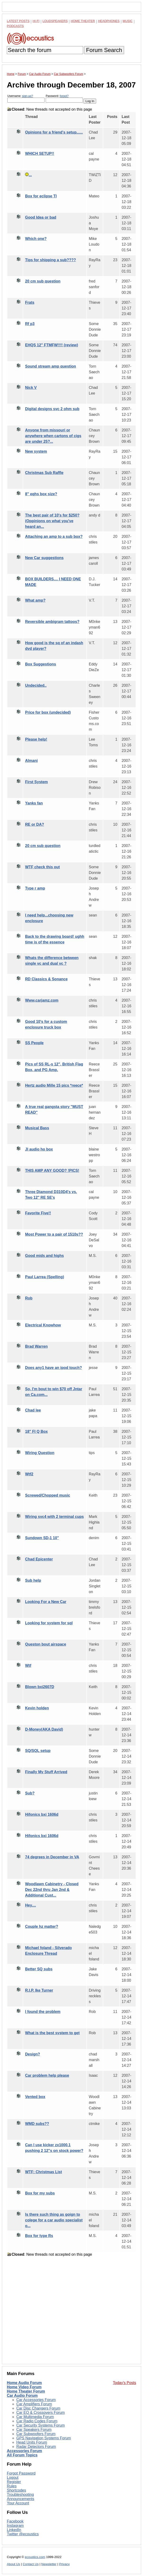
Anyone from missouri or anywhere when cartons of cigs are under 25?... (53, 435)
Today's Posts (124, 2383)
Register (14, 2482)
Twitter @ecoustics (23, 2534)
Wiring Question (39, 1453)
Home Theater (83, 21)
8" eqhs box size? (41, 494)
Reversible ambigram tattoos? (52, 622)
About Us (13, 2564)
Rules (12, 2486)
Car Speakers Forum (34, 2430)
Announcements (20, 2499)
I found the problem (42, 2012)
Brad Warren (36, 1346)
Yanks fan (34, 803)
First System (36, 782)
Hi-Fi (36, 21)
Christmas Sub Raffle (44, 473)
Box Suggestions (40, 664)
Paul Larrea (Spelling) (44, 1277)
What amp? (35, 600)
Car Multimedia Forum (35, 2417)
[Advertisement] (71, 2314)
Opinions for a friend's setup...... (54, 132)
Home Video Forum (24, 2387)
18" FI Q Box (36, 1431)
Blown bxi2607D (39, 1687)
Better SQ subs (39, 1969)
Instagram (15, 2526)
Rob (28, 1298)
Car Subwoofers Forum (35, 2434)
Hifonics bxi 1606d (41, 1814)
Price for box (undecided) (48, 712)
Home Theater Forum (26, 2391)
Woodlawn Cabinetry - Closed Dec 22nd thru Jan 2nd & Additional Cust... (52, 1889)
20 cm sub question (42, 281)
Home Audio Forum (24, 2383)
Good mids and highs (44, 1256)
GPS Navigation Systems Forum (43, 2438)
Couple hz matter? (41, 1926)
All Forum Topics (22, 2455)
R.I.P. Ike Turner (39, 1990)
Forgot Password (21, 2473)
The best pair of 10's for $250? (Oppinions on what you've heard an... (52, 521)
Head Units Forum (31, 2442)
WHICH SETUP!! (39, 154)
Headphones (109, 21)
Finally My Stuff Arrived (46, 1772)
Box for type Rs (39, 2236)
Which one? (36, 239)
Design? (32, 2054)
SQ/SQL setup (37, 1751)
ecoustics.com (35, 2557)
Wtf (28, 1666)
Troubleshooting (20, 2495)
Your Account (18, 2503)
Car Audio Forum (22, 2396)
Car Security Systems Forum (40, 2425)
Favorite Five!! (38, 1213)
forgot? (64, 96)
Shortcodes (16, 2490)
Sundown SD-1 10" (42, 1538)
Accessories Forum (24, 2451)
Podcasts (15, 26)
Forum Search (104, 50)
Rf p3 (30, 324)
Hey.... (30, 1905)
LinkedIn (14, 2530)
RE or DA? (34, 824)
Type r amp (35, 888)
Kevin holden (37, 1708)
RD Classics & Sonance (46, 979)
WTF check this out (42, 867)
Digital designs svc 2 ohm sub (52, 409)
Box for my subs (40, 2193)
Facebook (15, 2521)
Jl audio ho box (39, 1149)
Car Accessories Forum (36, 2400)
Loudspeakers (55, 21)
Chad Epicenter (39, 1559)
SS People (34, 1043)
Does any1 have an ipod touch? (53, 1368)
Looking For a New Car (45, 1602)
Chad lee (33, 1410)
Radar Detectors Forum (36, 2447)
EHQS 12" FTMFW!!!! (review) (51, 345)
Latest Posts (18, 21)
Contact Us (31, 2564)
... (28, 175)
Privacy (64, 2564)
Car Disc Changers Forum (38, 2408)
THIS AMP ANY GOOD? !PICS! (52, 1171)
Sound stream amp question (50, 366)
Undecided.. (36, 685)
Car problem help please (47, 2075)
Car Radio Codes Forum (36, 2421)
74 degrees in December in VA (52, 1857)
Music (128, 21)
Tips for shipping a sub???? (50, 260)
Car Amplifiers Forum (34, 2404)
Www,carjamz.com (41, 1000)
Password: (64, 98)
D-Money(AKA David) (44, 1729)
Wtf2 (29, 1474)
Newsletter (48, 2564)
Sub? (30, 1793)
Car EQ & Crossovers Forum (40, 2413)
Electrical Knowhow (43, 1325)
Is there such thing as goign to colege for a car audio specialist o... (54, 2220)
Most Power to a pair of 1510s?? (54, 1234)
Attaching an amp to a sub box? (54, 536)
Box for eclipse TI (41, 196)
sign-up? (27, 96)
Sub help (33, 1580)
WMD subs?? (37, 2124)
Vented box (35, 2097)
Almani (31, 761)
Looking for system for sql (49, 1623)
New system (36, 451)
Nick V (31, 388)
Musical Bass (37, 1128)
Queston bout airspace (45, 1644)
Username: (26, 98)
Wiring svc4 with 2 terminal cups (54, 1517)
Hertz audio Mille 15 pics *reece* (54, 1085)
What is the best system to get (52, 2033)
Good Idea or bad (40, 217)
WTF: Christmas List (43, 2172)
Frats (29, 302)
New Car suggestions (44, 558)
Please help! (36, 739)
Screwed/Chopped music (47, 1495)
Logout (12, 2478)
